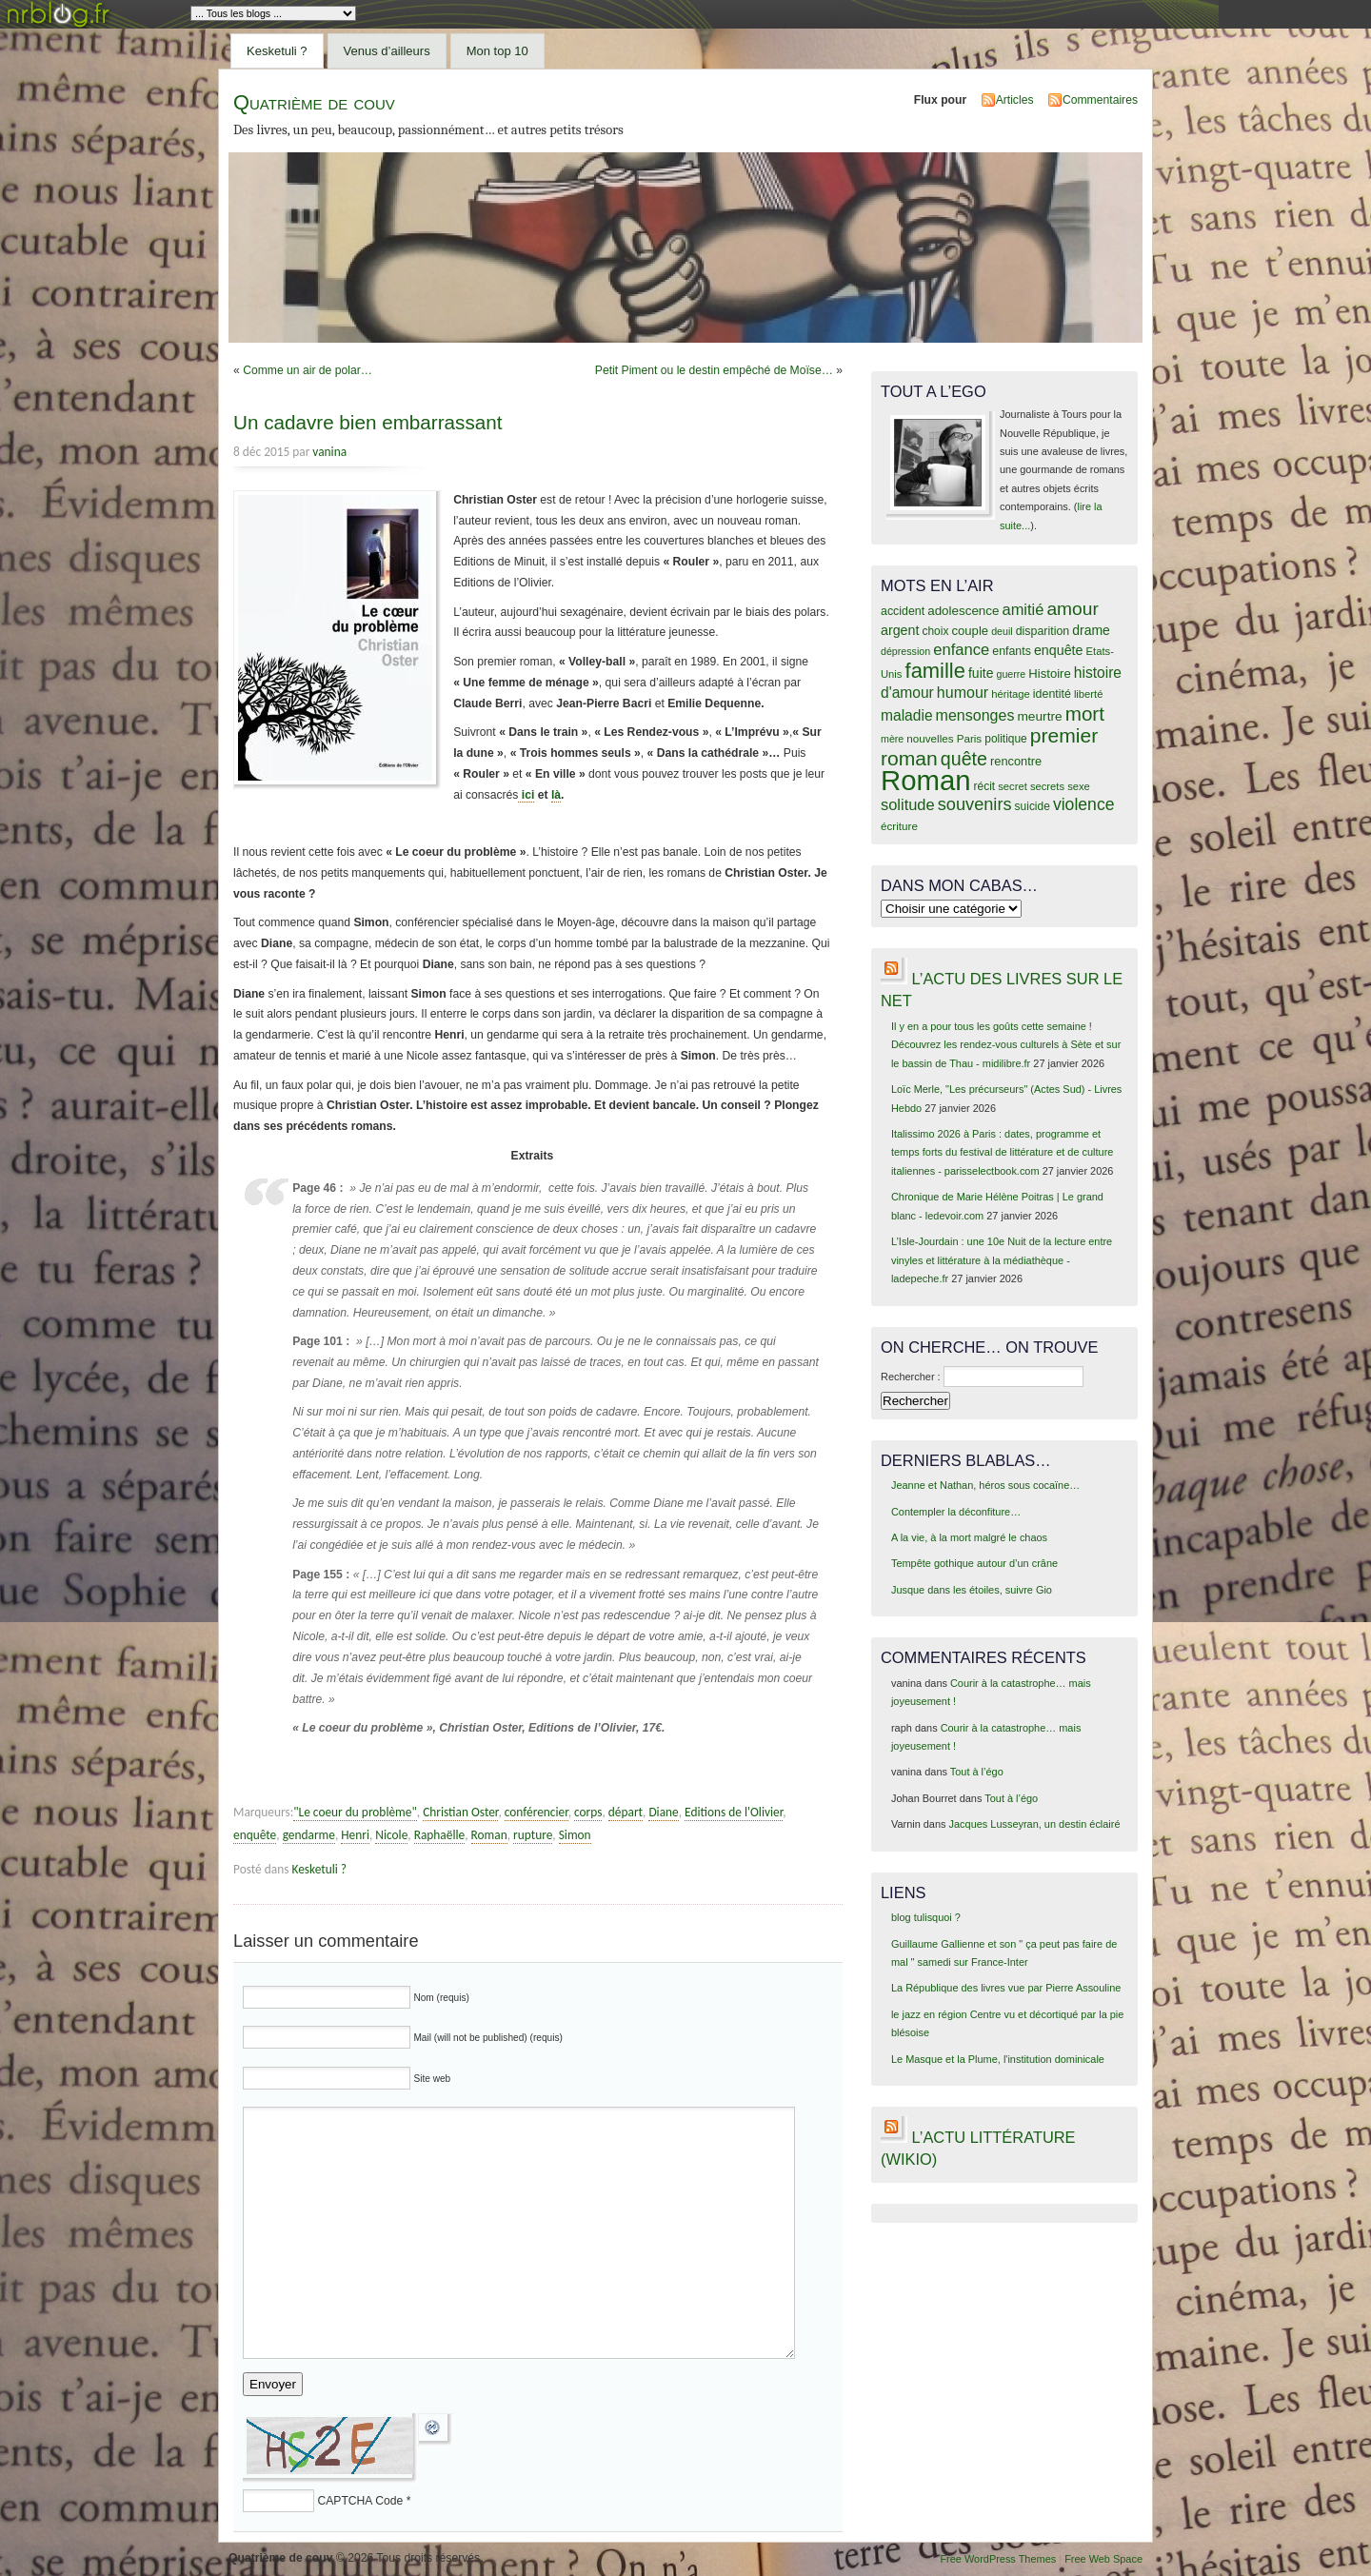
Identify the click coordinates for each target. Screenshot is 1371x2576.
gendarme (309, 1835)
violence (1084, 804)
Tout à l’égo (976, 1771)
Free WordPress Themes (998, 2559)
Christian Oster (460, 1812)
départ (625, 1812)
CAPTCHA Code (360, 2500)
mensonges (975, 714)
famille (935, 671)
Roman (489, 1835)
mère (892, 738)
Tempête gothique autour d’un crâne (974, 1563)
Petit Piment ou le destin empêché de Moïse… (714, 370)
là (556, 795)
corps (588, 1812)
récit (985, 786)
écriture (899, 826)
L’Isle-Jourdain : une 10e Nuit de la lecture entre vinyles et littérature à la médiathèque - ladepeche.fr (1001, 1260)
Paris (970, 738)
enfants (1011, 651)
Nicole (391, 1835)
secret (1012, 786)
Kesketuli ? (277, 51)
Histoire (1049, 673)
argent (900, 630)
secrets (1047, 786)
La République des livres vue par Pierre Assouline (1006, 1987)
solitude (908, 804)
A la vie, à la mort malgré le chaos (969, 1537)
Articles (1015, 100)
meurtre (1039, 716)
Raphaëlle (440, 1835)
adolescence (963, 611)
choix (936, 631)
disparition (1042, 631)
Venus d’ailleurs (387, 51)
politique (1005, 738)
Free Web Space (1103, 2559)
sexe (1078, 786)
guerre (1010, 674)
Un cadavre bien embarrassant (367, 422)
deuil (1002, 631)
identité (1052, 694)
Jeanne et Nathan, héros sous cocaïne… (985, 1485)
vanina (329, 452)
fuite (980, 673)
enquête (254, 1835)
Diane (663, 1812)
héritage (1010, 694)
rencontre (1016, 761)
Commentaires (1100, 100)
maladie (907, 715)
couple (969, 631)
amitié (1023, 609)
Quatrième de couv (314, 102)
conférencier (536, 1812)
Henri (355, 1835)
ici (526, 795)
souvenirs (975, 804)
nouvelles (929, 738)
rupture (532, 1835)
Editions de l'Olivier (734, 1812)
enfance (961, 650)
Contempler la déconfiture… (956, 1511)
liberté (1088, 694)
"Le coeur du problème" (355, 1812)
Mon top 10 (497, 51)
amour (1072, 609)
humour (962, 692)
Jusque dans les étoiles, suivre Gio (971, 1589)
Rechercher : (911, 1376)
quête (964, 758)
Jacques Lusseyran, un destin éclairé (1035, 1824)
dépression (905, 651)
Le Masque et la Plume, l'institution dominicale (997, 2059)
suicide (1032, 806)
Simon (575, 1835)
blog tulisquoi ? (926, 1917)
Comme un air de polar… (307, 370)
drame (1091, 630)
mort (1084, 713)
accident (902, 611)
